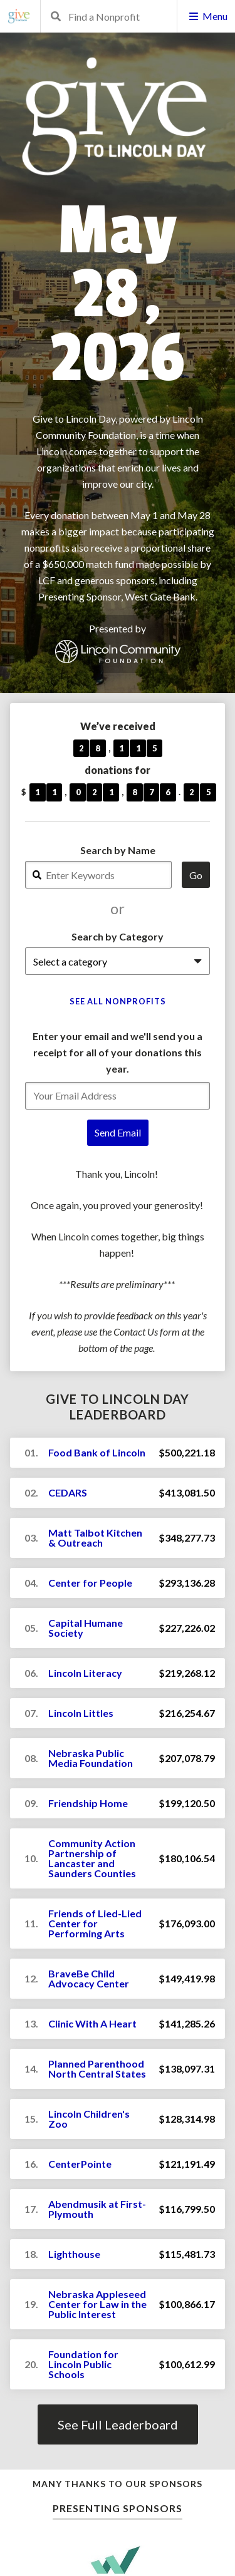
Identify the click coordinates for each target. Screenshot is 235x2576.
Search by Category (117, 936)
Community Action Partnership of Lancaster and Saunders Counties (92, 1858)
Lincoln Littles (80, 1713)
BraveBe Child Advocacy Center (88, 1978)
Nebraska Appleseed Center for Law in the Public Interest (97, 2304)
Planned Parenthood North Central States (97, 2068)
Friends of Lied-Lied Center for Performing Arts (95, 1923)
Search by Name (117, 850)
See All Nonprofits (118, 1001)
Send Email (118, 1132)
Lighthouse (74, 2254)
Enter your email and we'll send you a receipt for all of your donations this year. (117, 1052)
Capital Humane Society (85, 1628)
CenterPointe (80, 2164)
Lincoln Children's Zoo (89, 2119)
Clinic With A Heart (92, 2023)
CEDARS (67, 1492)
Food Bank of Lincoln (96, 1452)
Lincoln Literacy (85, 1673)
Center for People (90, 1583)
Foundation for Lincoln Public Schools (83, 2364)
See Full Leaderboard (118, 2424)
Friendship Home (88, 1803)
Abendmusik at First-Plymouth (97, 2209)
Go (195, 875)
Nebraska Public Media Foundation (90, 1758)
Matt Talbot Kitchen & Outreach (95, 1537)
